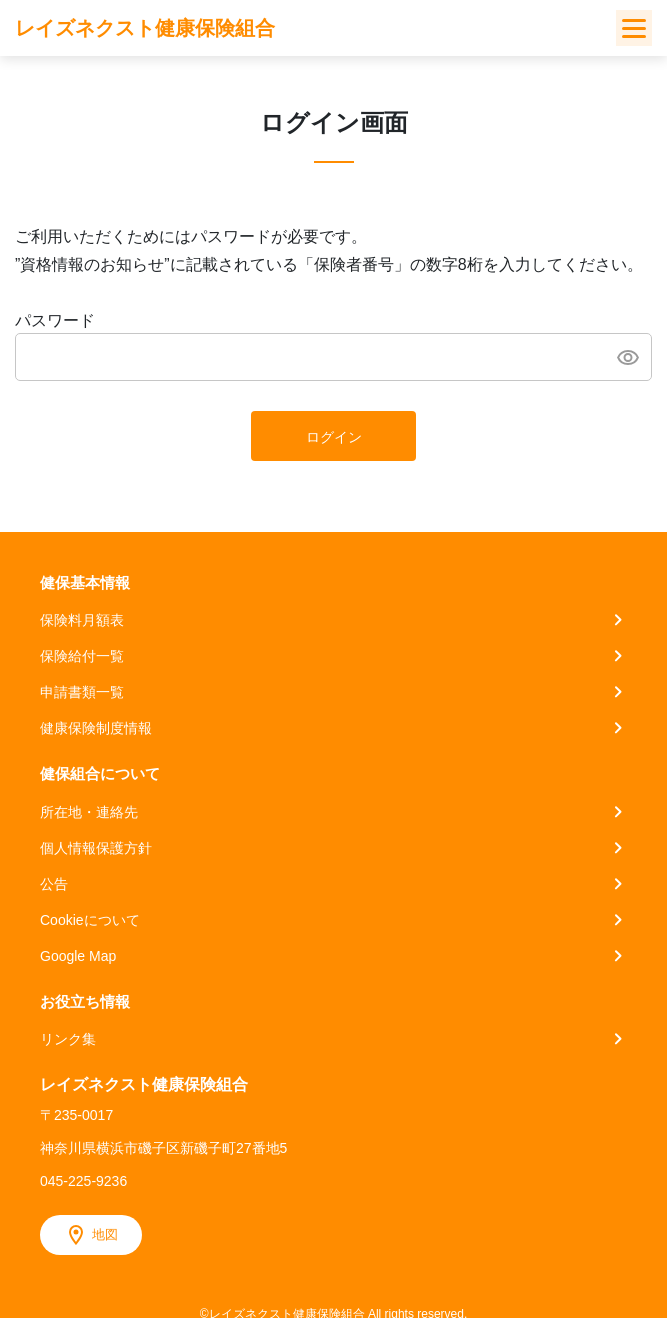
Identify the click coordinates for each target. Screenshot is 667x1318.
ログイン (334, 437)
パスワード (55, 320)
